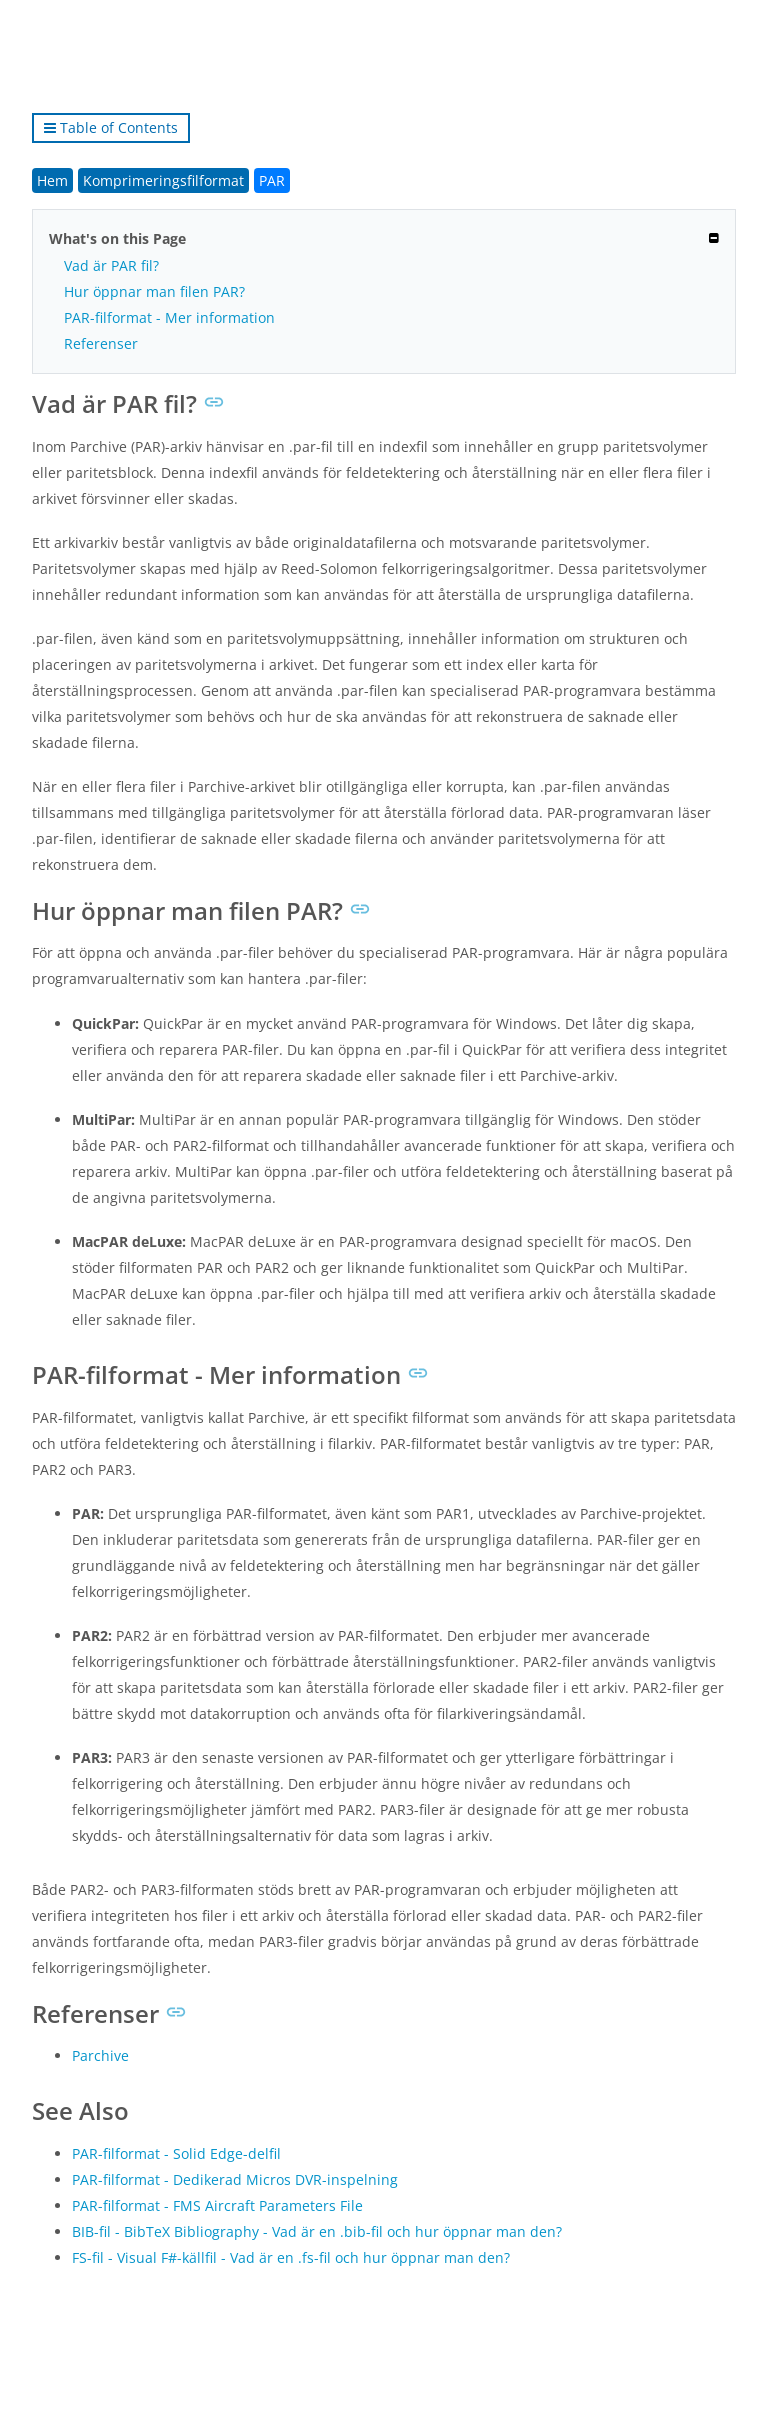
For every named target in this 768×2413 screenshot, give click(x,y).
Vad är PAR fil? (111, 265)
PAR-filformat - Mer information (169, 317)
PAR (272, 180)
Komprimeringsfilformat (163, 180)
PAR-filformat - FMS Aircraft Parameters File (217, 2205)
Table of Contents (111, 127)
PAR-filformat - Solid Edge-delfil (176, 2153)
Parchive (100, 2055)
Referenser (101, 343)
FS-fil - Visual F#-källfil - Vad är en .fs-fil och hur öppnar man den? (291, 2257)
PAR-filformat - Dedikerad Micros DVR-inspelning (235, 2179)
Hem (52, 180)
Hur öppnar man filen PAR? (154, 291)
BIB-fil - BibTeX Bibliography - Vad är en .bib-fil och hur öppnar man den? (317, 2231)
